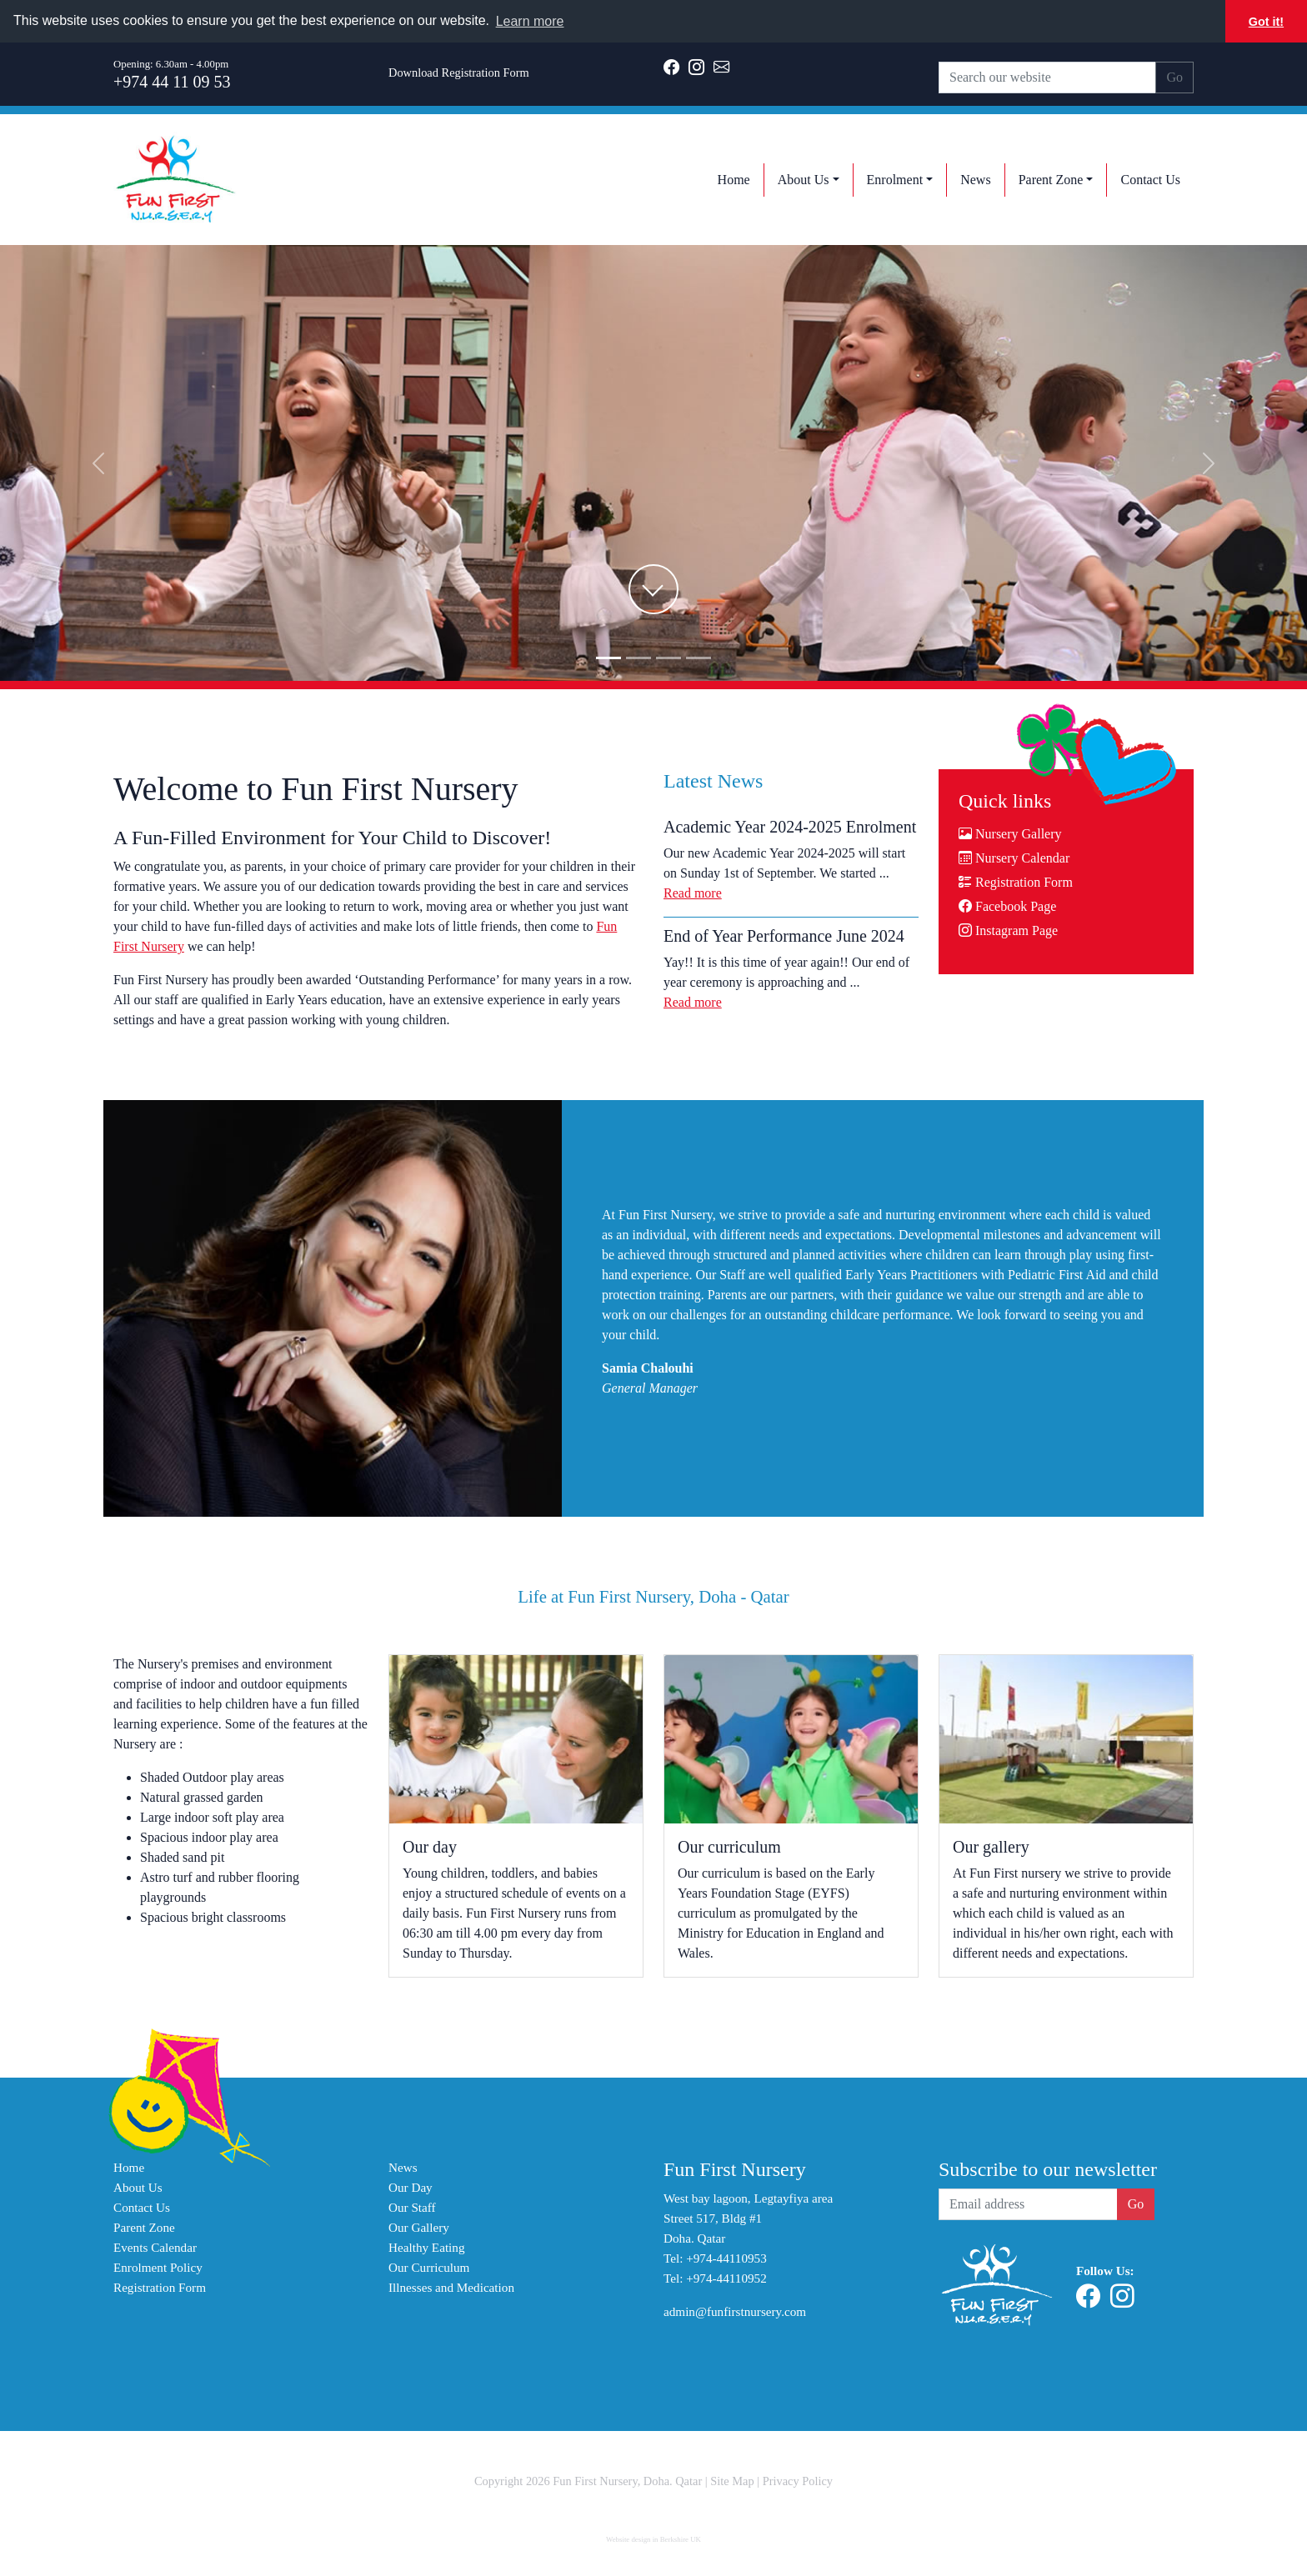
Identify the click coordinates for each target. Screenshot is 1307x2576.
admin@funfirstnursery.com (735, 2311)
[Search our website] (1047, 77)
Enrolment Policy (158, 2267)
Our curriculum (729, 1847)
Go (1174, 77)
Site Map (732, 2481)
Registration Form (1016, 882)
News (403, 2167)
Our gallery (991, 1847)
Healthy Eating (426, 2247)
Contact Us (141, 2207)
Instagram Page (1008, 930)
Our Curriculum (428, 2267)
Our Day (410, 2187)
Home (128, 2167)
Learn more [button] (530, 21)
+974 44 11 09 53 (172, 82)
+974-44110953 (726, 2258)
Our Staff (412, 2207)
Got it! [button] (1266, 21)
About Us (138, 2187)
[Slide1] (638, 658)
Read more (693, 893)
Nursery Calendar (1014, 858)
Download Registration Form (458, 72)
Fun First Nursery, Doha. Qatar (627, 2481)
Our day (430, 1847)
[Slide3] (698, 658)
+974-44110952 (726, 2278)
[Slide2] (668, 658)
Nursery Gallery (1010, 834)
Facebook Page (1007, 906)
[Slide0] (608, 658)
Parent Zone (144, 2227)
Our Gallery (418, 2227)
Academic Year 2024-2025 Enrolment (790, 827)
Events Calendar (155, 2247)
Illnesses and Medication (451, 2287)
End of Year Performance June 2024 (784, 936)
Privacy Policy (798, 2481)
